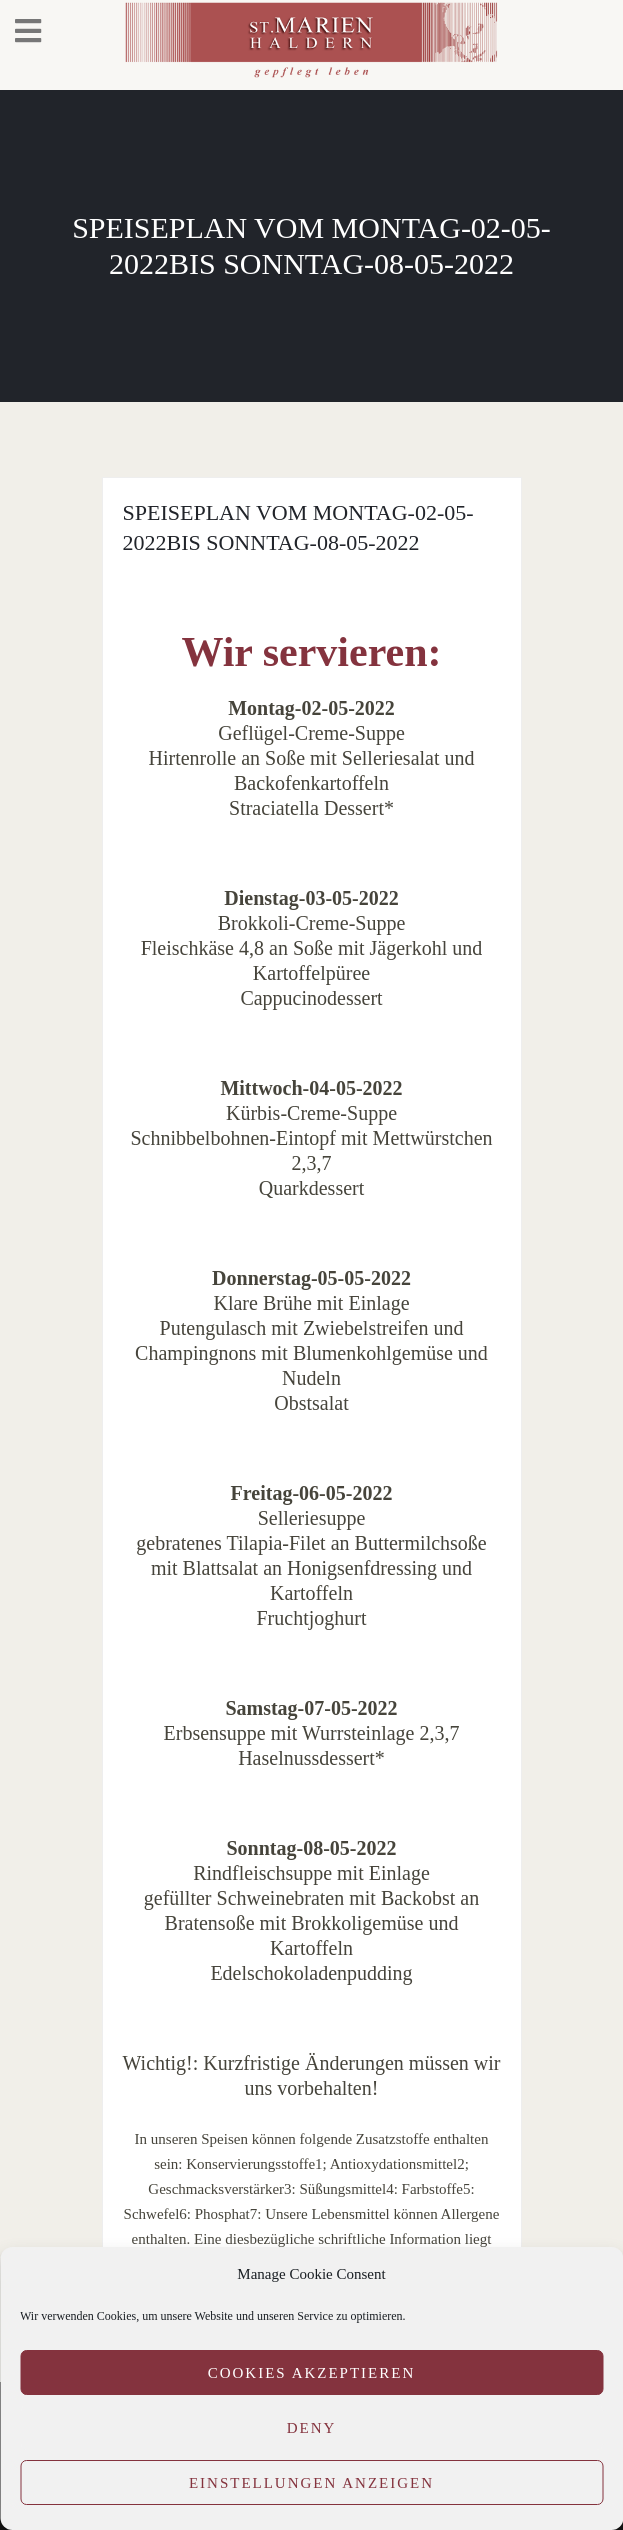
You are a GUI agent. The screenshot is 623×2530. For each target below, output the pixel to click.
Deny (312, 2428)
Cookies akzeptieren (312, 2373)
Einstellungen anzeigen (311, 2483)
